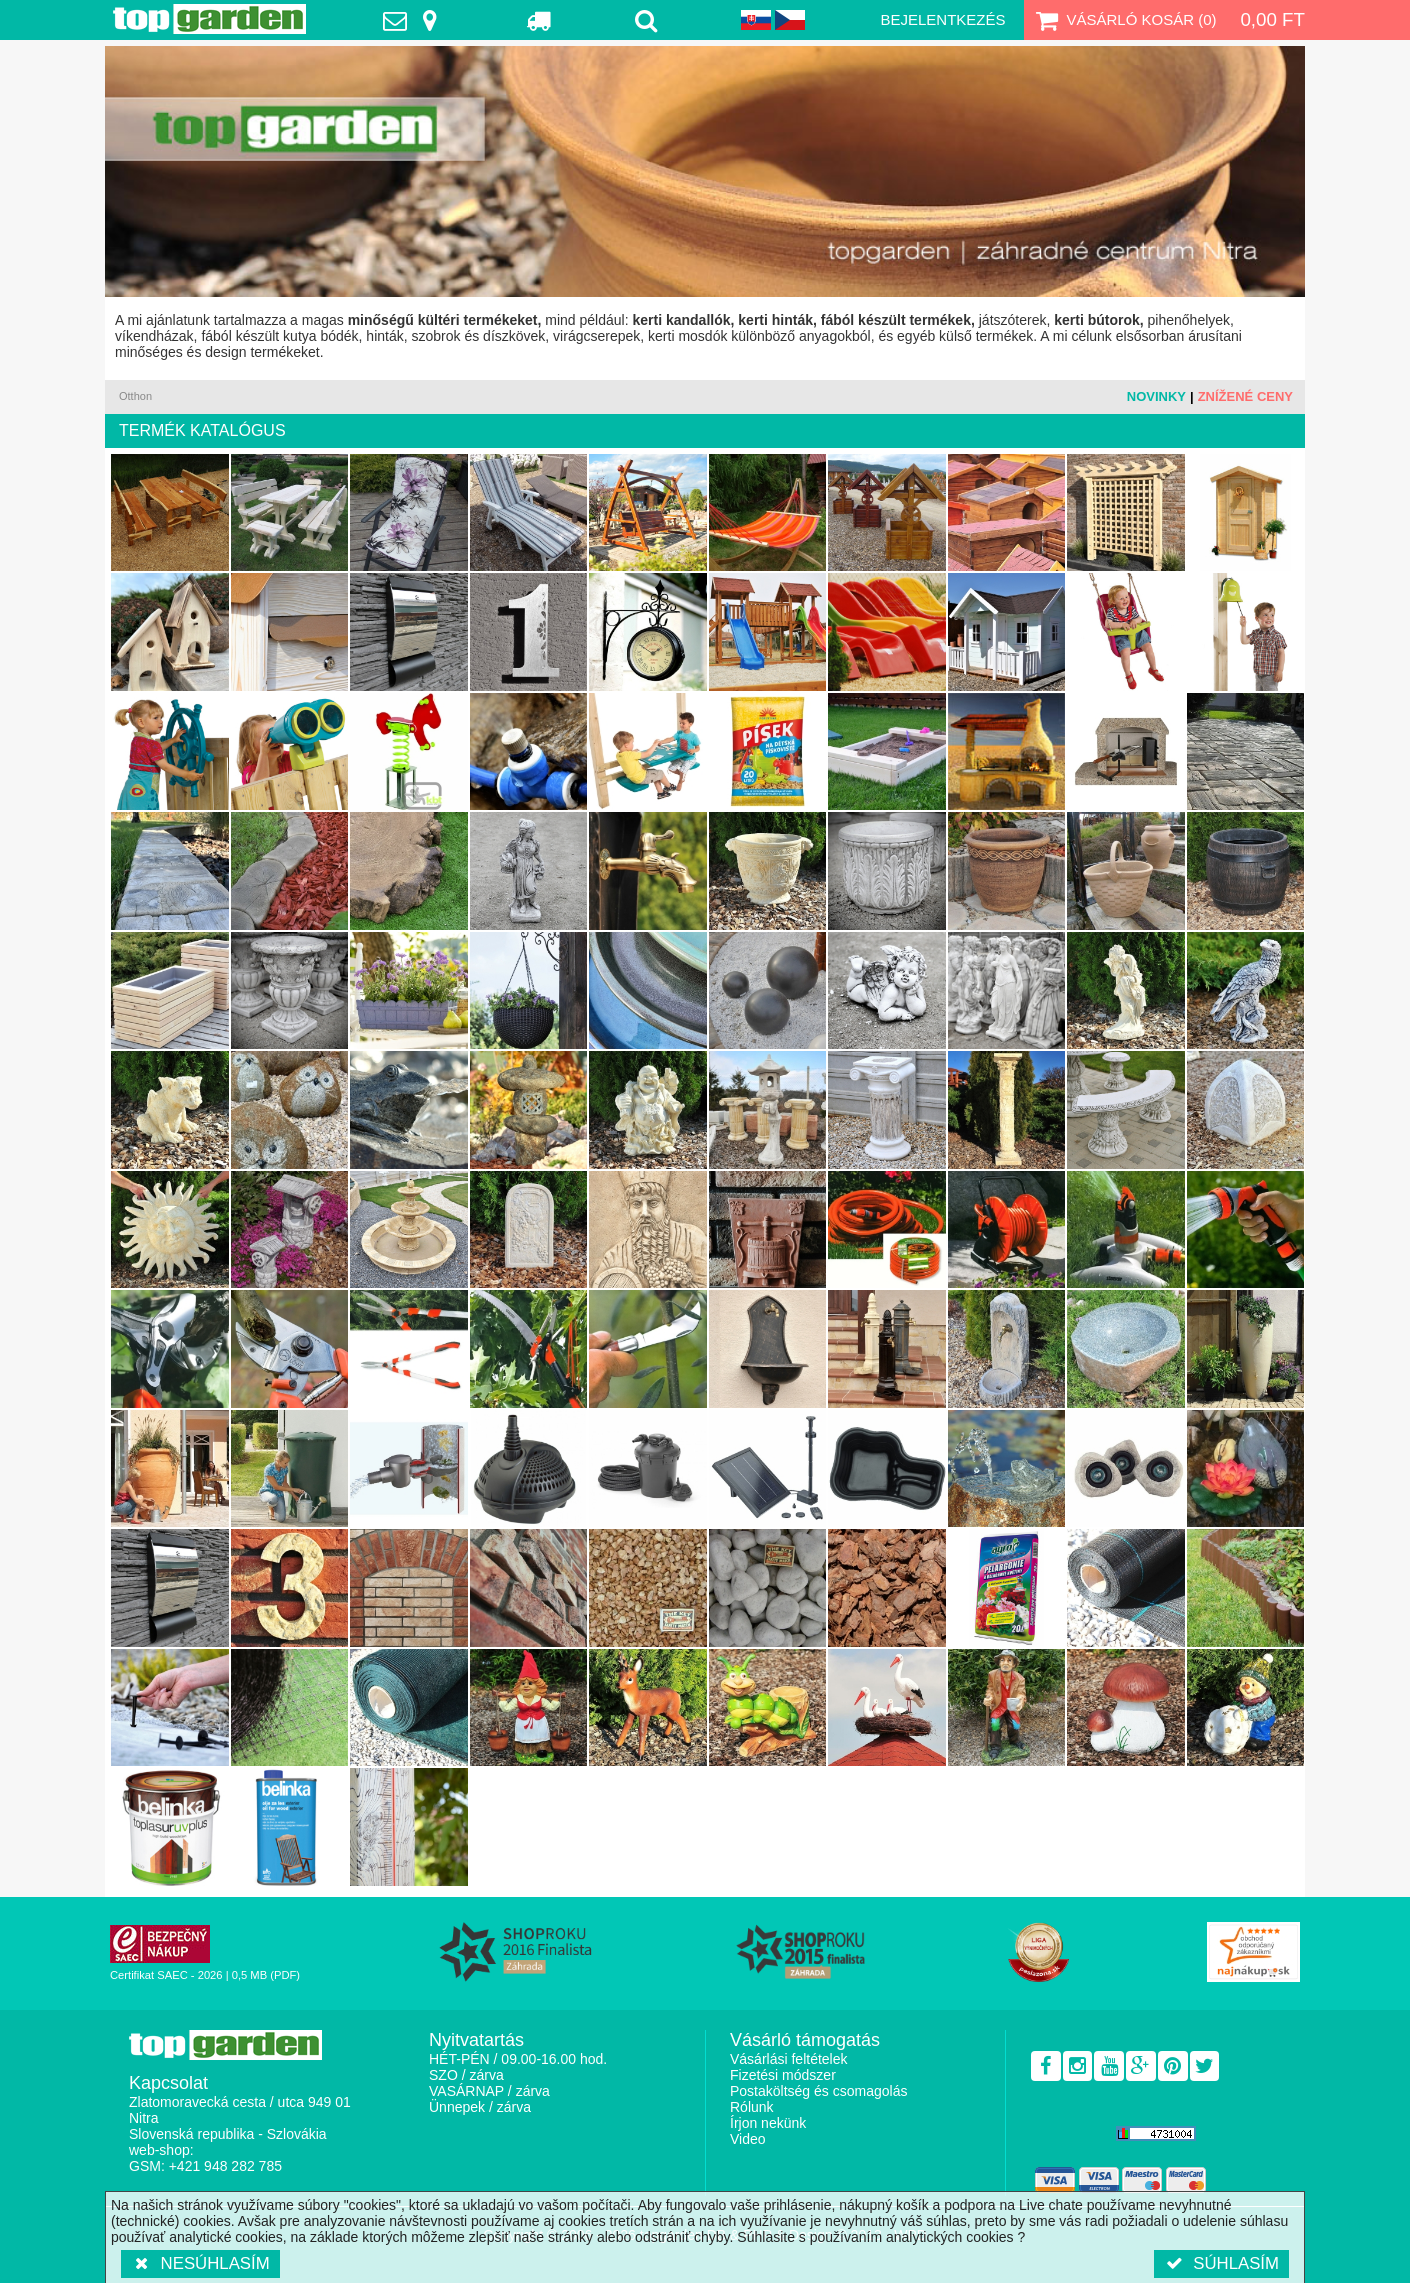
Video (748, 2139)
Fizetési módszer (783, 2075)
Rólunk (752, 2107)
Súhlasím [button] (1221, 2263)
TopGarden (209, 19)
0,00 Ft (1272, 19)
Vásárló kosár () (1124, 20)
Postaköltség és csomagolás (818, 2091)
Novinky (1156, 396)
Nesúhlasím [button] (200, 2263)
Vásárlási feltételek (789, 2059)
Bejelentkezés (942, 19)
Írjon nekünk (768, 2123)
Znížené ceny (1245, 396)
